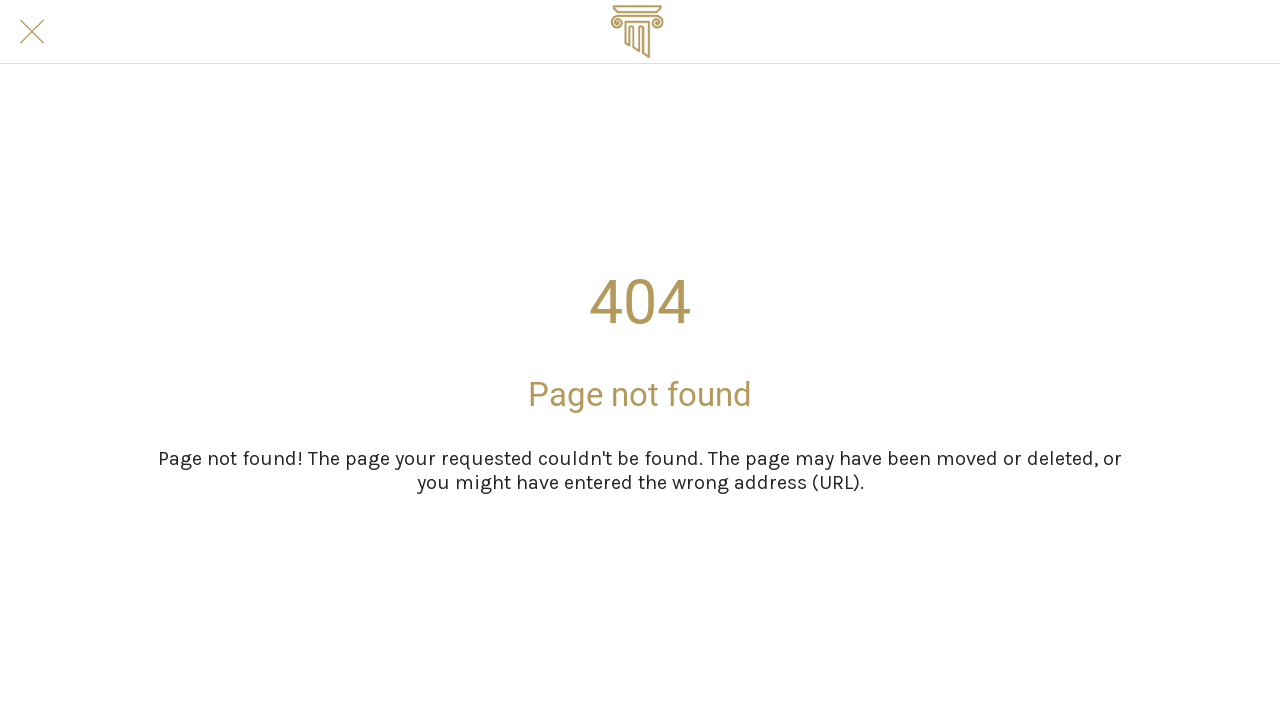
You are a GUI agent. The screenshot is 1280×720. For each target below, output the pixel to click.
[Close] (32, 32)
